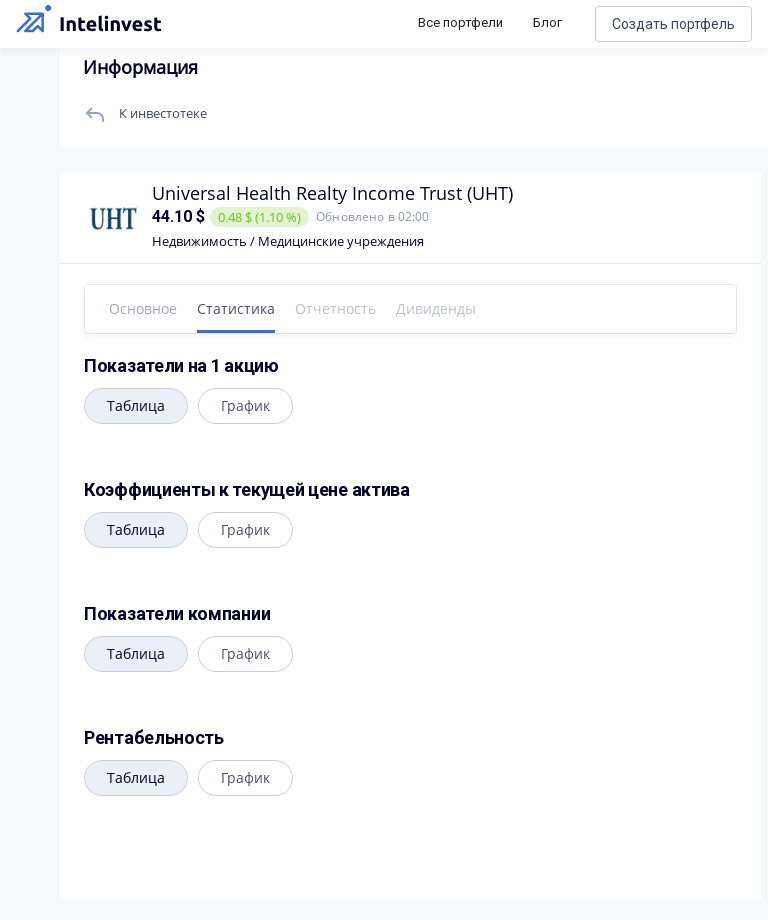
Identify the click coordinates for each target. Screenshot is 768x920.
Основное (143, 308)
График (245, 405)
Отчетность (335, 308)
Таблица (136, 405)
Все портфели (460, 22)
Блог (547, 22)
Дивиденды (436, 308)
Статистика (236, 308)
